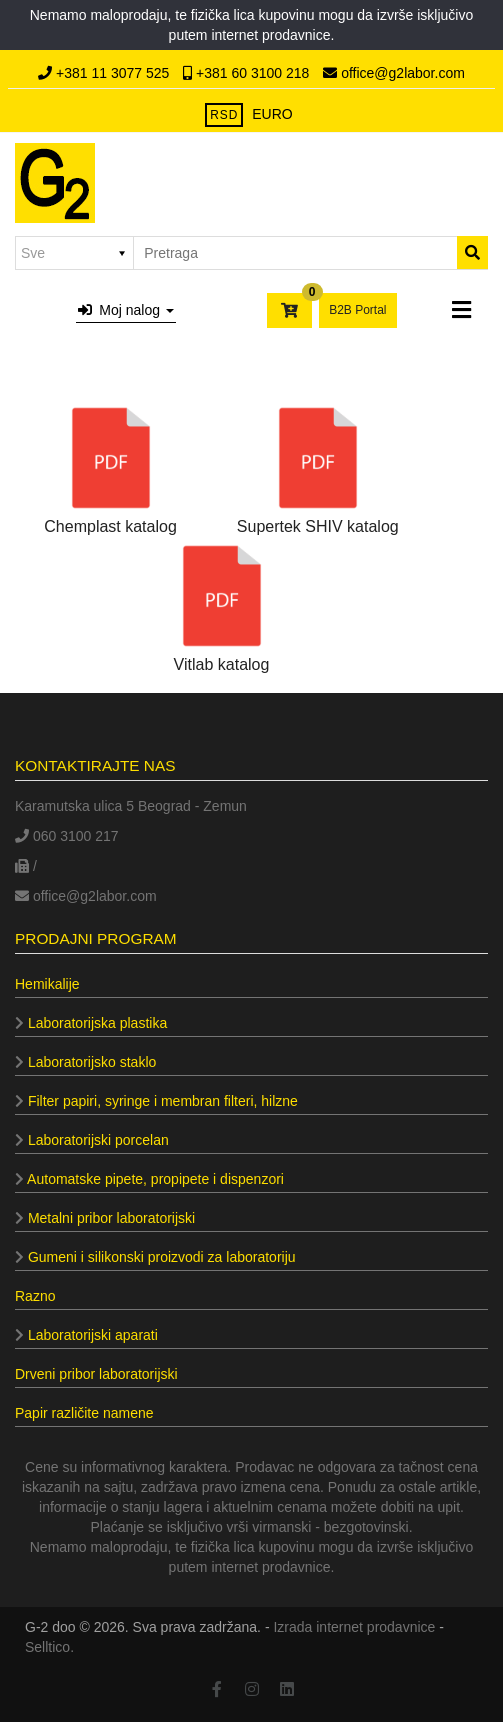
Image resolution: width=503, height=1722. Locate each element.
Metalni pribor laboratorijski (105, 1218)
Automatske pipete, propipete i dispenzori (149, 1179)
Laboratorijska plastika (91, 1023)
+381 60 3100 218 (248, 73)
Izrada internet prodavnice (354, 1627)
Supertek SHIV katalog (318, 466)
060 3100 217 (67, 836)
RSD (224, 115)
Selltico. (49, 1647)
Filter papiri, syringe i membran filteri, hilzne (156, 1101)
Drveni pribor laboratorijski (96, 1374)
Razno (35, 1296)
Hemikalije (47, 984)
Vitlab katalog (222, 604)
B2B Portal (357, 310)
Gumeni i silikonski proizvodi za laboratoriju (155, 1257)
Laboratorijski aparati (86, 1335)
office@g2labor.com (394, 73)
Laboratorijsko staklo (85, 1062)
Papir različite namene (84, 1413)
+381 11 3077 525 (105, 73)
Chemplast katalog (110, 466)
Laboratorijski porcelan (92, 1140)
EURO (272, 114)
